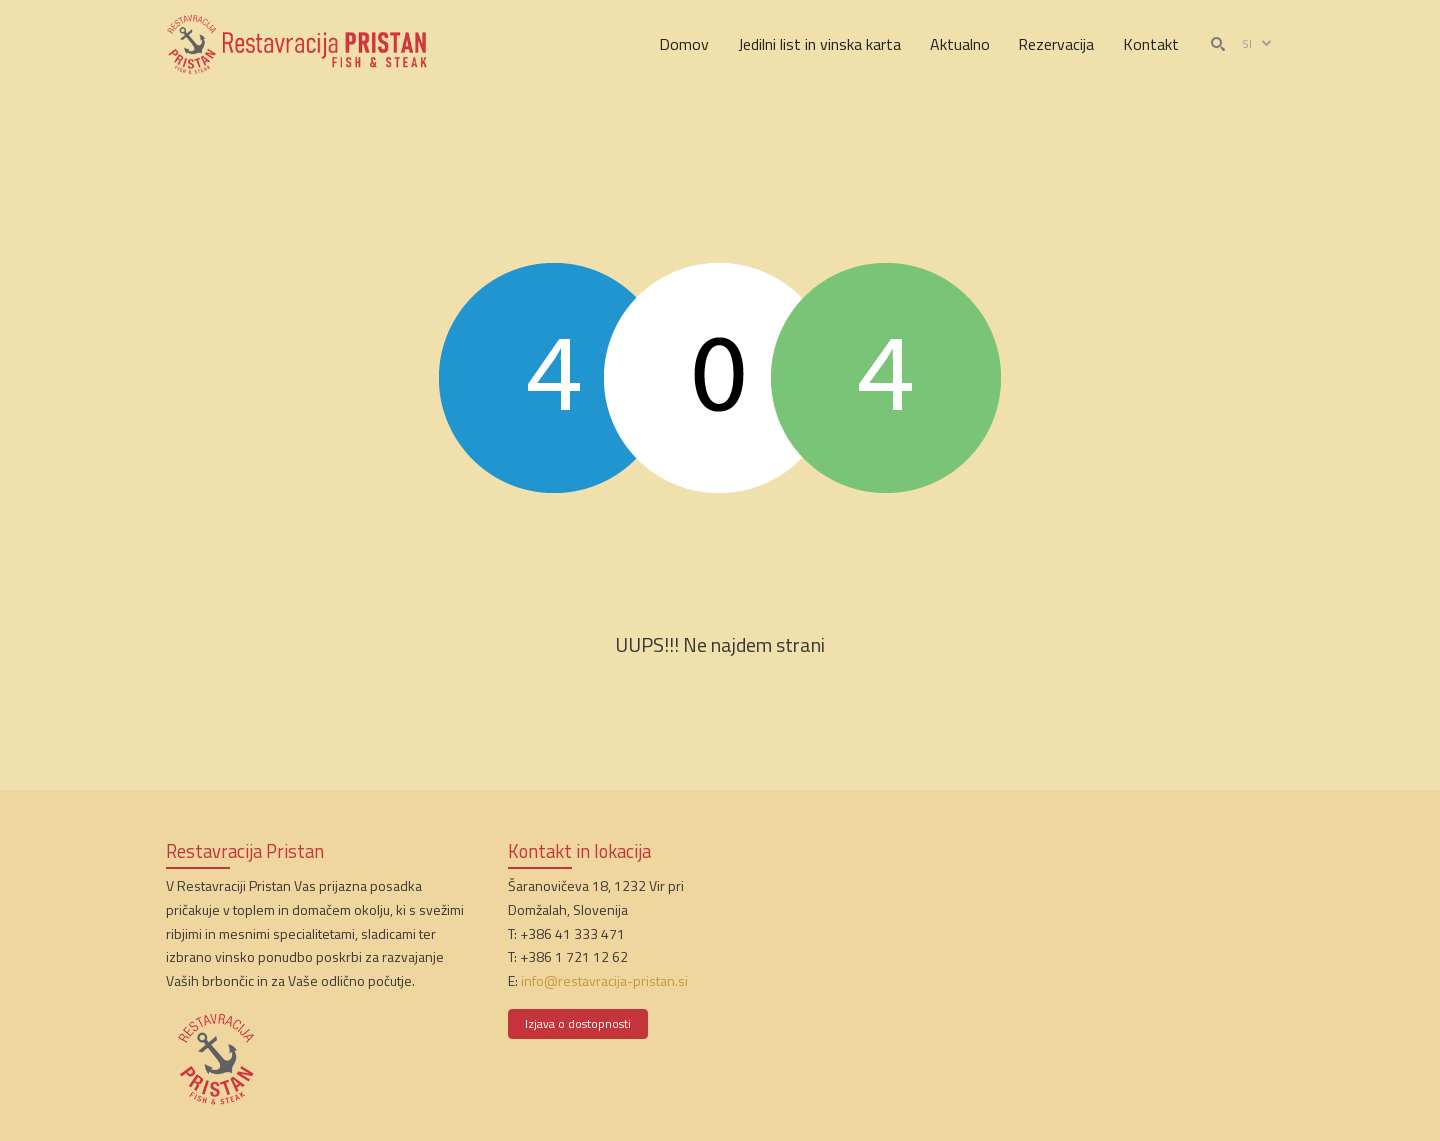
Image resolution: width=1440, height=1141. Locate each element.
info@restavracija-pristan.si (604, 980)
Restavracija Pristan (245, 851)
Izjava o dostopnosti (578, 1023)
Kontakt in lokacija (579, 851)
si (1258, 44)
